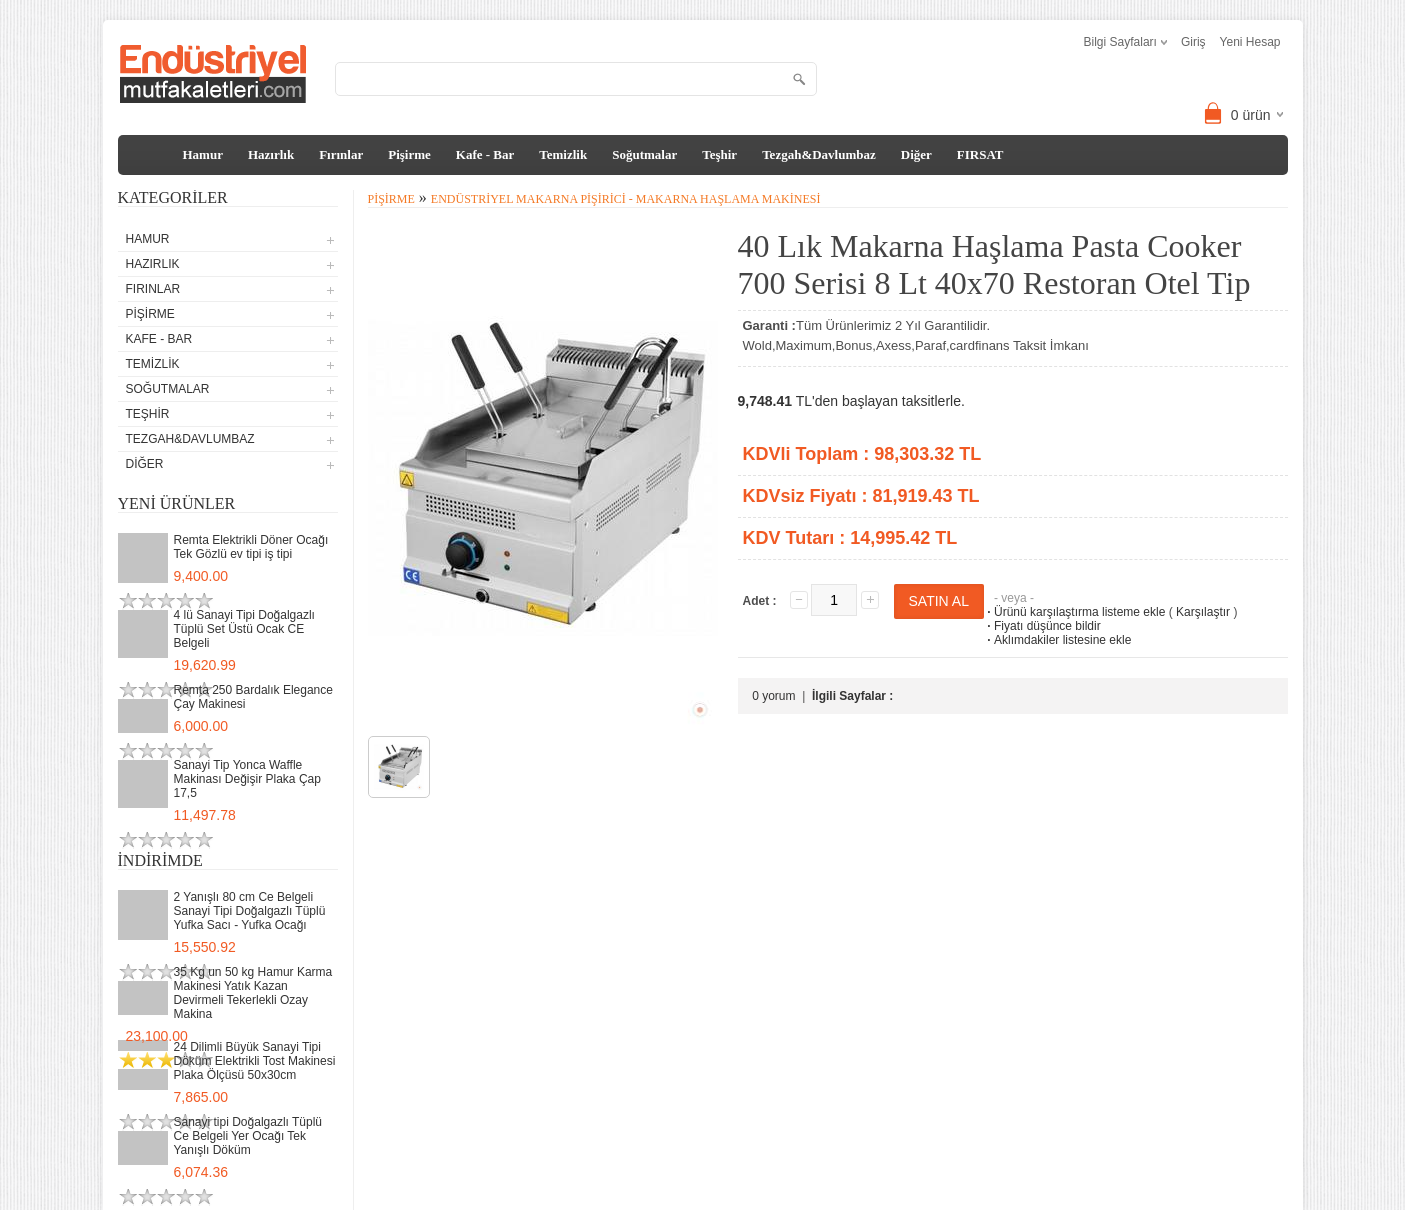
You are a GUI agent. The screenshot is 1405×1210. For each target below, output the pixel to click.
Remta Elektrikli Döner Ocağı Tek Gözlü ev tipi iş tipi (251, 547)
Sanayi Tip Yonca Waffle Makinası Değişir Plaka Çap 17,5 (247, 779)
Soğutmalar (644, 154)
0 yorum (773, 696)
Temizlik (563, 154)
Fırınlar (341, 154)
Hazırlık (271, 154)
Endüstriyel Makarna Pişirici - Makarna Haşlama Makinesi (626, 199)
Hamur (203, 154)
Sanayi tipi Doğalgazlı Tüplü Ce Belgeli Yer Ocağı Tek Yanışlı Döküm (248, 1136)
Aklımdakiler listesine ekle (1057, 640)
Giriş (1193, 42)
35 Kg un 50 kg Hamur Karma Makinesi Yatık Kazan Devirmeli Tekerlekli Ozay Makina (253, 993)
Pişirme (409, 154)
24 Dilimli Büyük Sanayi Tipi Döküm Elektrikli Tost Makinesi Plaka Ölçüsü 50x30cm (255, 1061)
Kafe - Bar (485, 154)
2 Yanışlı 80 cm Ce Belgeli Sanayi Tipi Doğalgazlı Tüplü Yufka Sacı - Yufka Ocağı (250, 911)
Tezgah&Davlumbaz (819, 154)
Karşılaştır (1203, 612)
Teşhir (719, 154)
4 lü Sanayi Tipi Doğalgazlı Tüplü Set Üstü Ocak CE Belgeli (244, 629)
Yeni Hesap (1250, 42)
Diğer (916, 154)
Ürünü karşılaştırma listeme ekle (1074, 612)
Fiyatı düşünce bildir (1042, 626)
